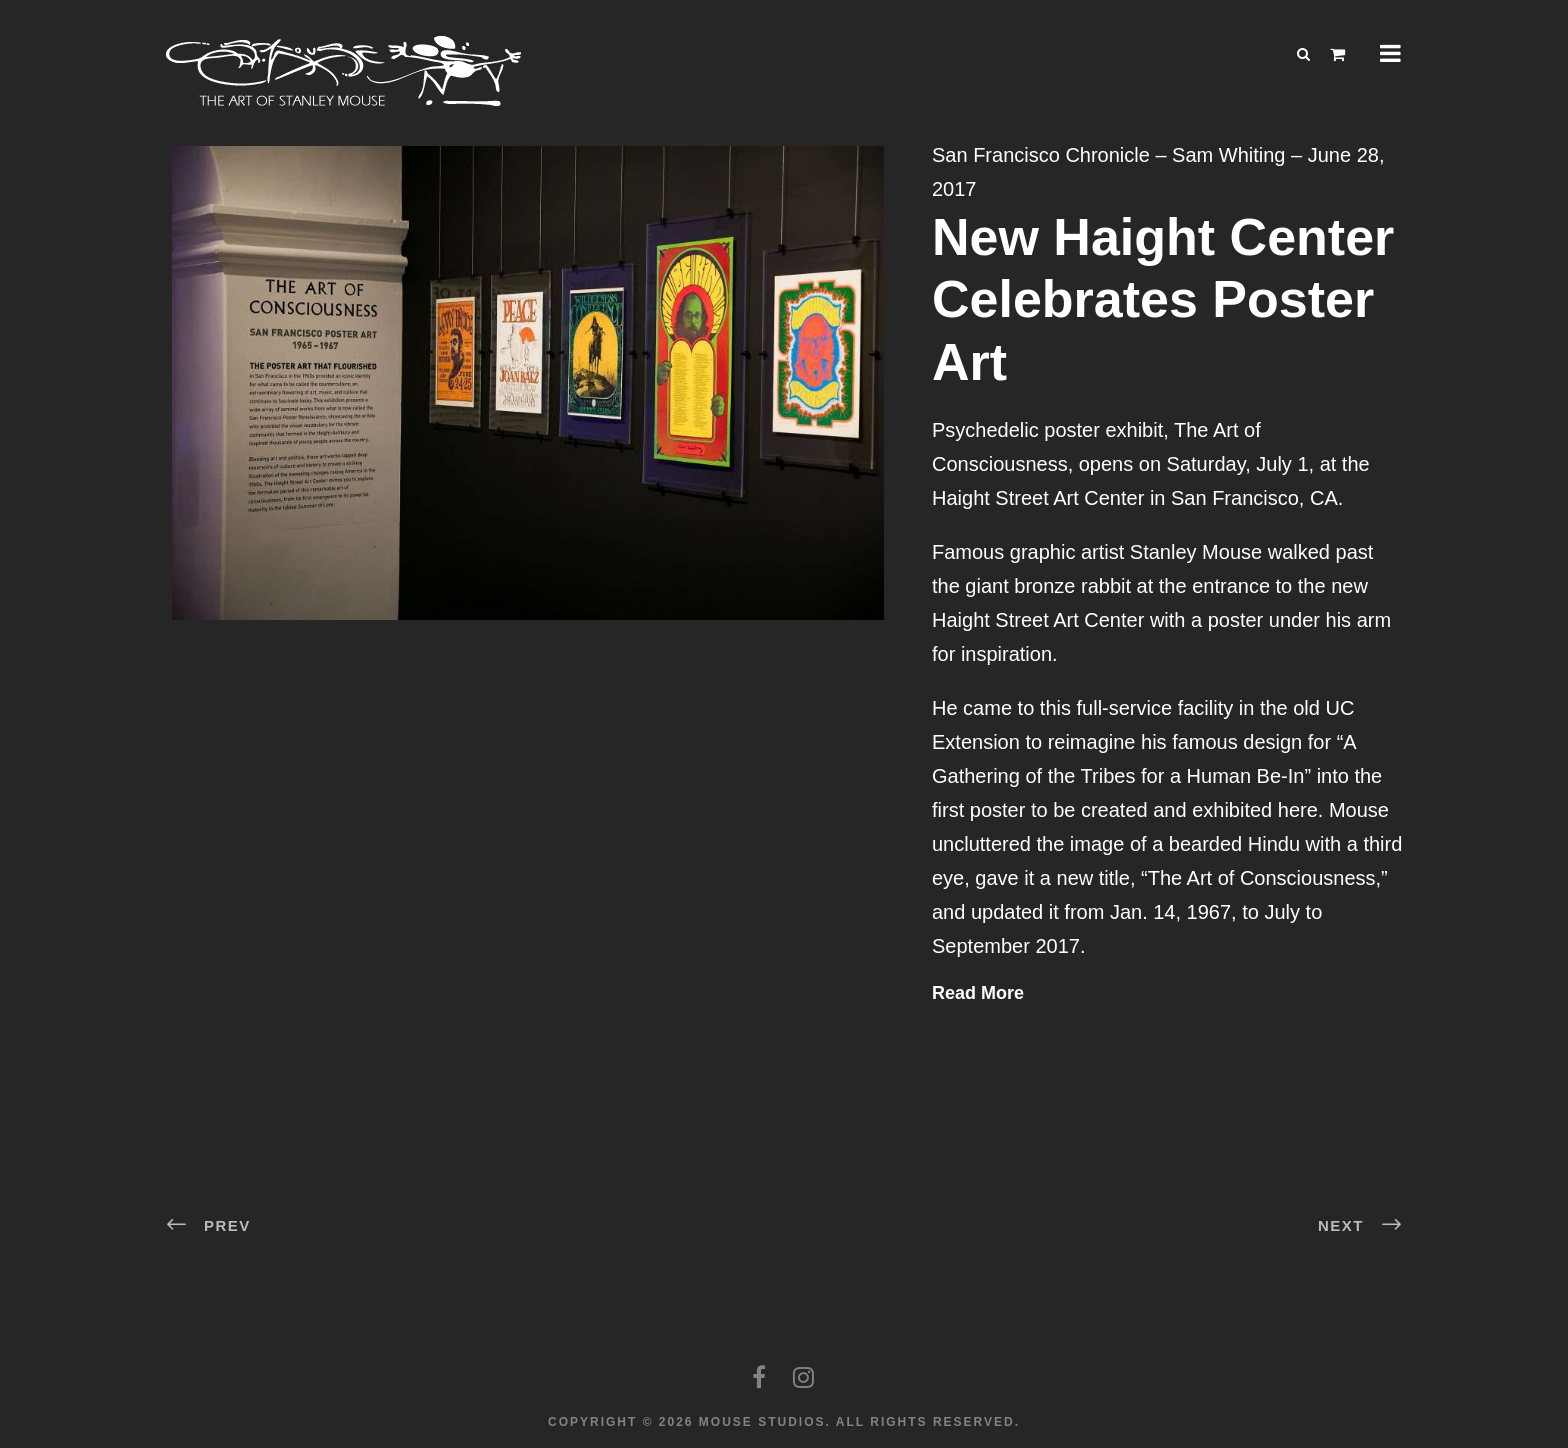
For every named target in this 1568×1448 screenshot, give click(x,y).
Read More (978, 993)
